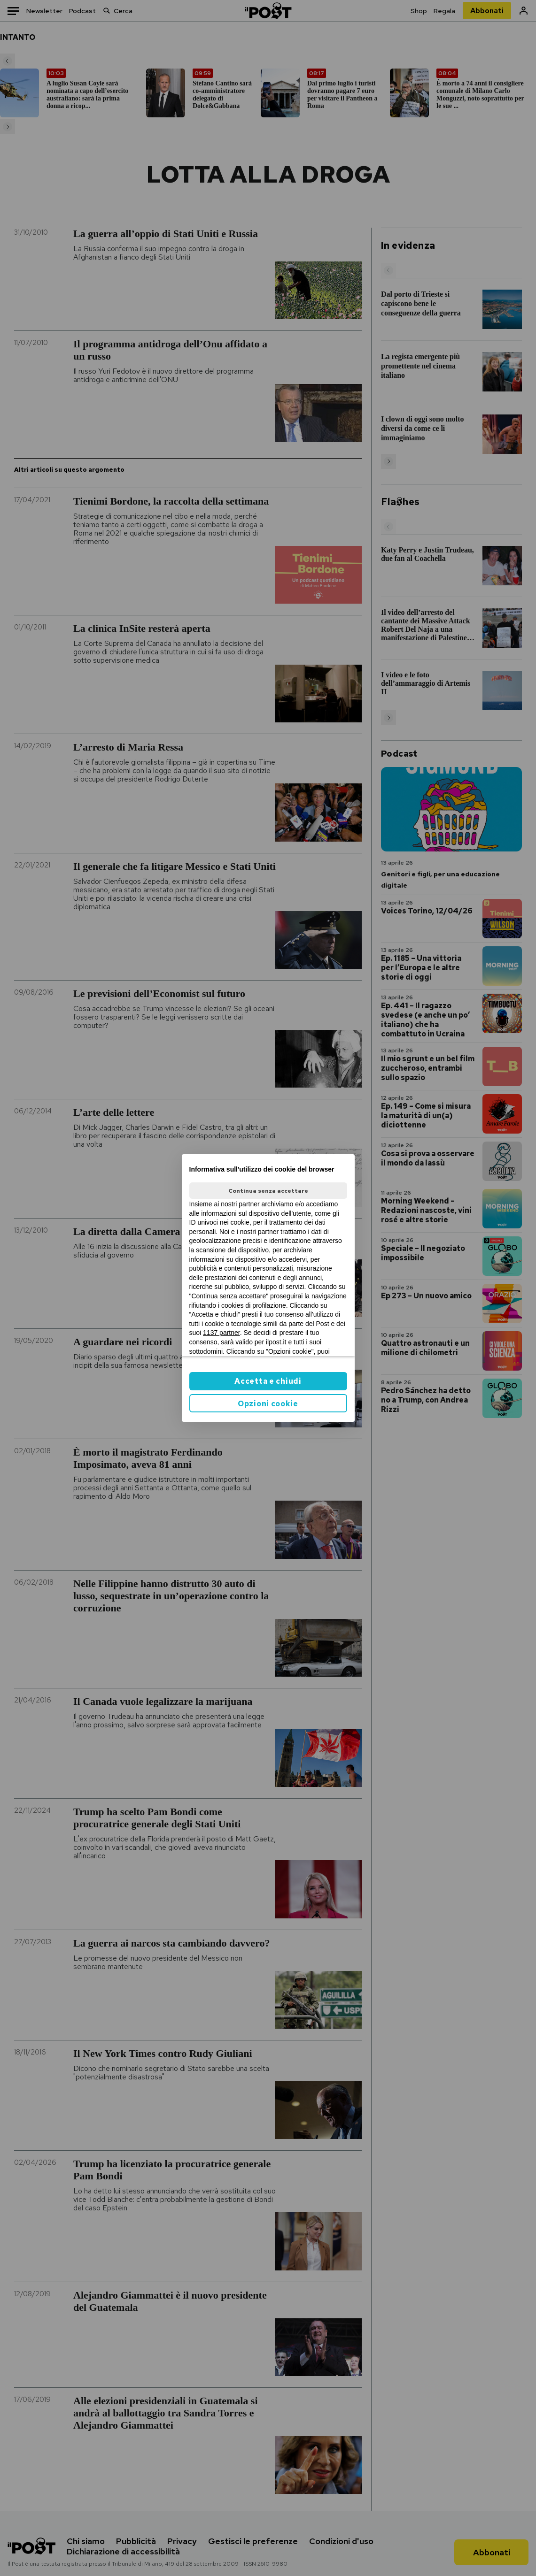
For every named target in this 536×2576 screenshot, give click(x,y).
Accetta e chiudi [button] (267, 1381)
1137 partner (221, 1332)
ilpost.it (276, 1342)
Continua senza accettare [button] (268, 1191)
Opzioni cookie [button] (268, 1404)
